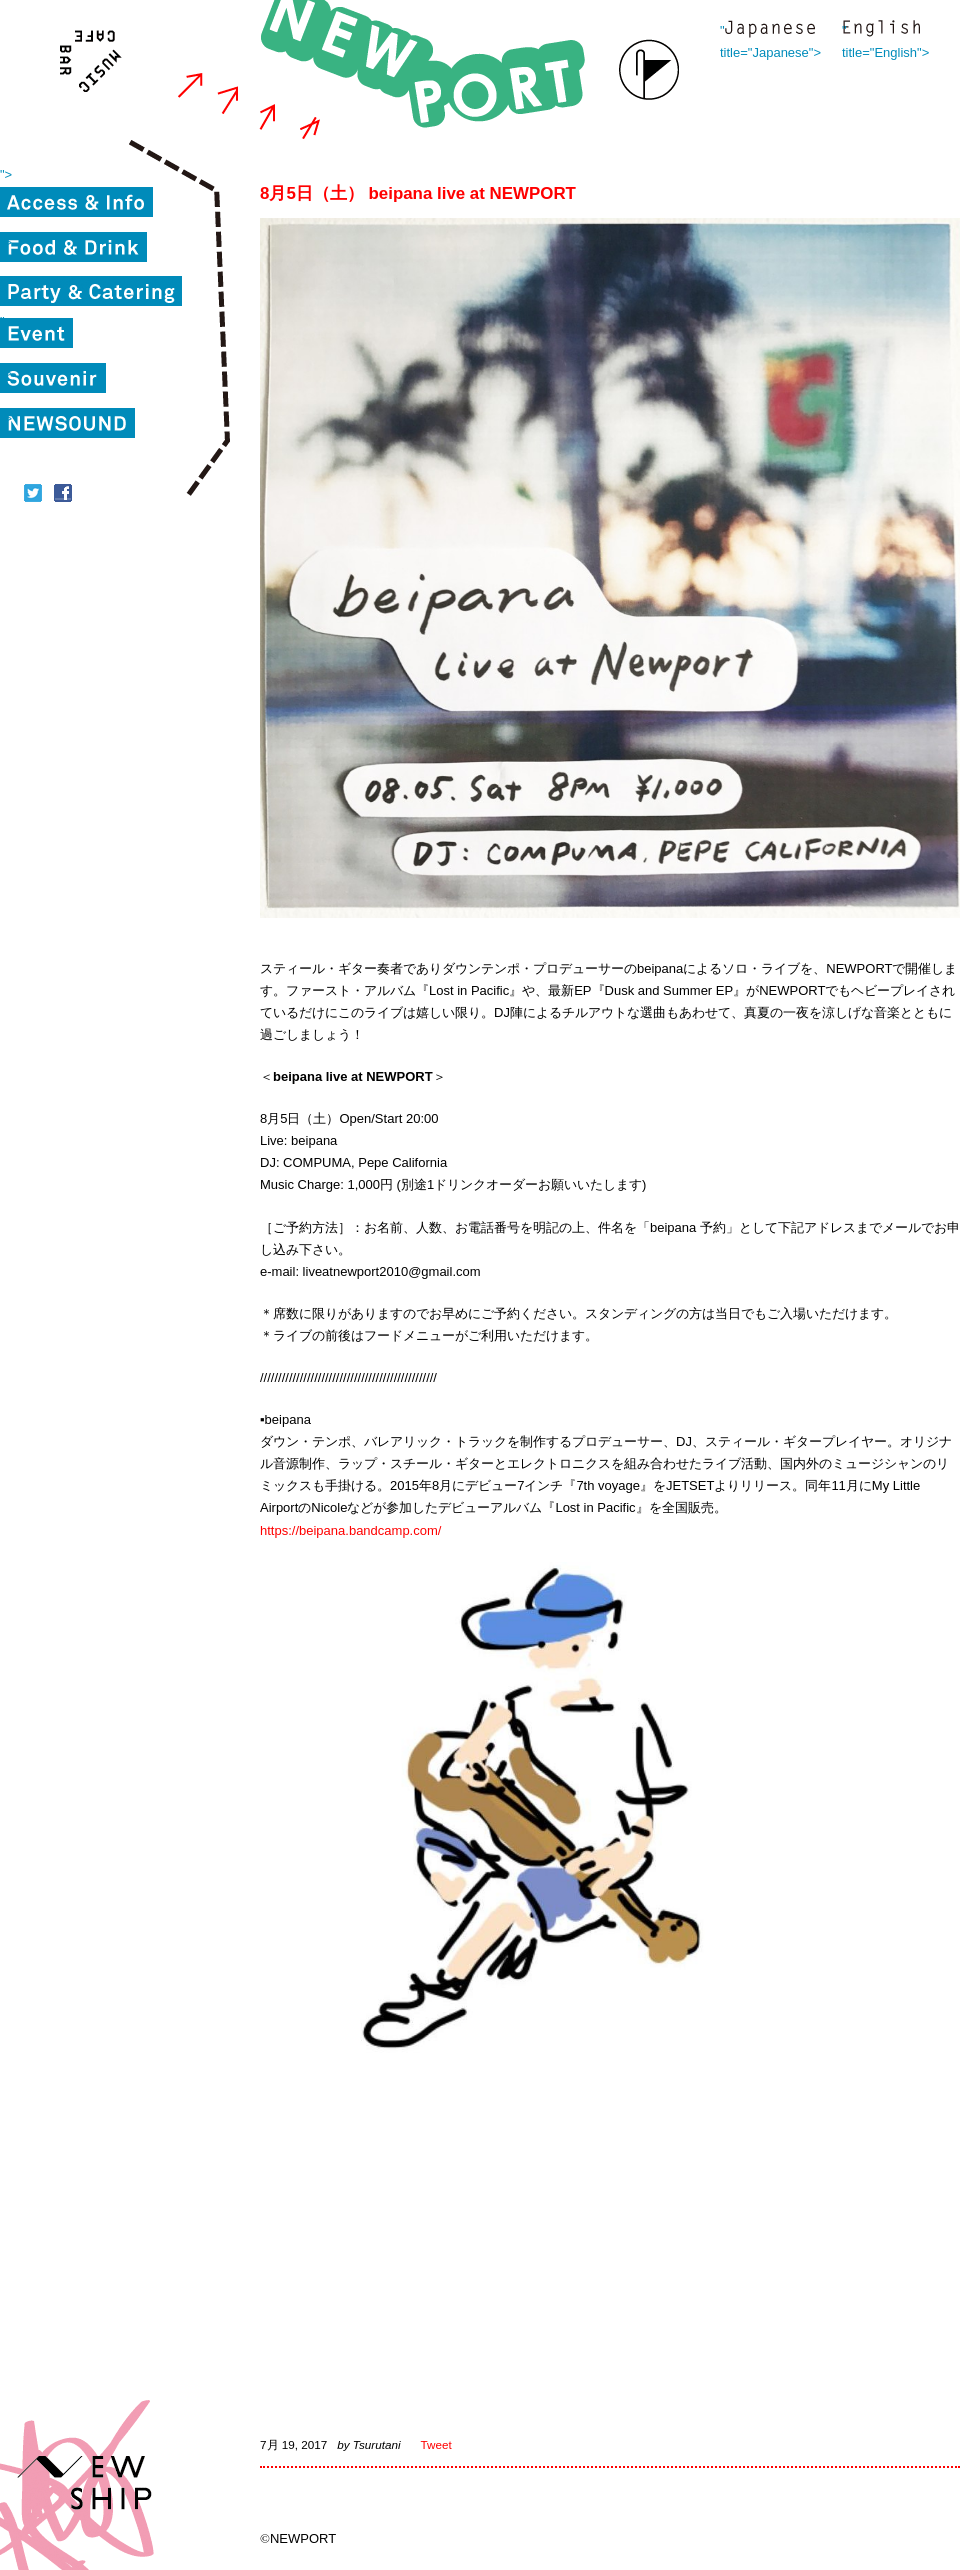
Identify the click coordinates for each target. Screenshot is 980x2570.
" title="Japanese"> (770, 30)
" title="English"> (881, 30)
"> (6, 174)
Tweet (436, 2444)
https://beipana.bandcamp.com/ (350, 1530)
